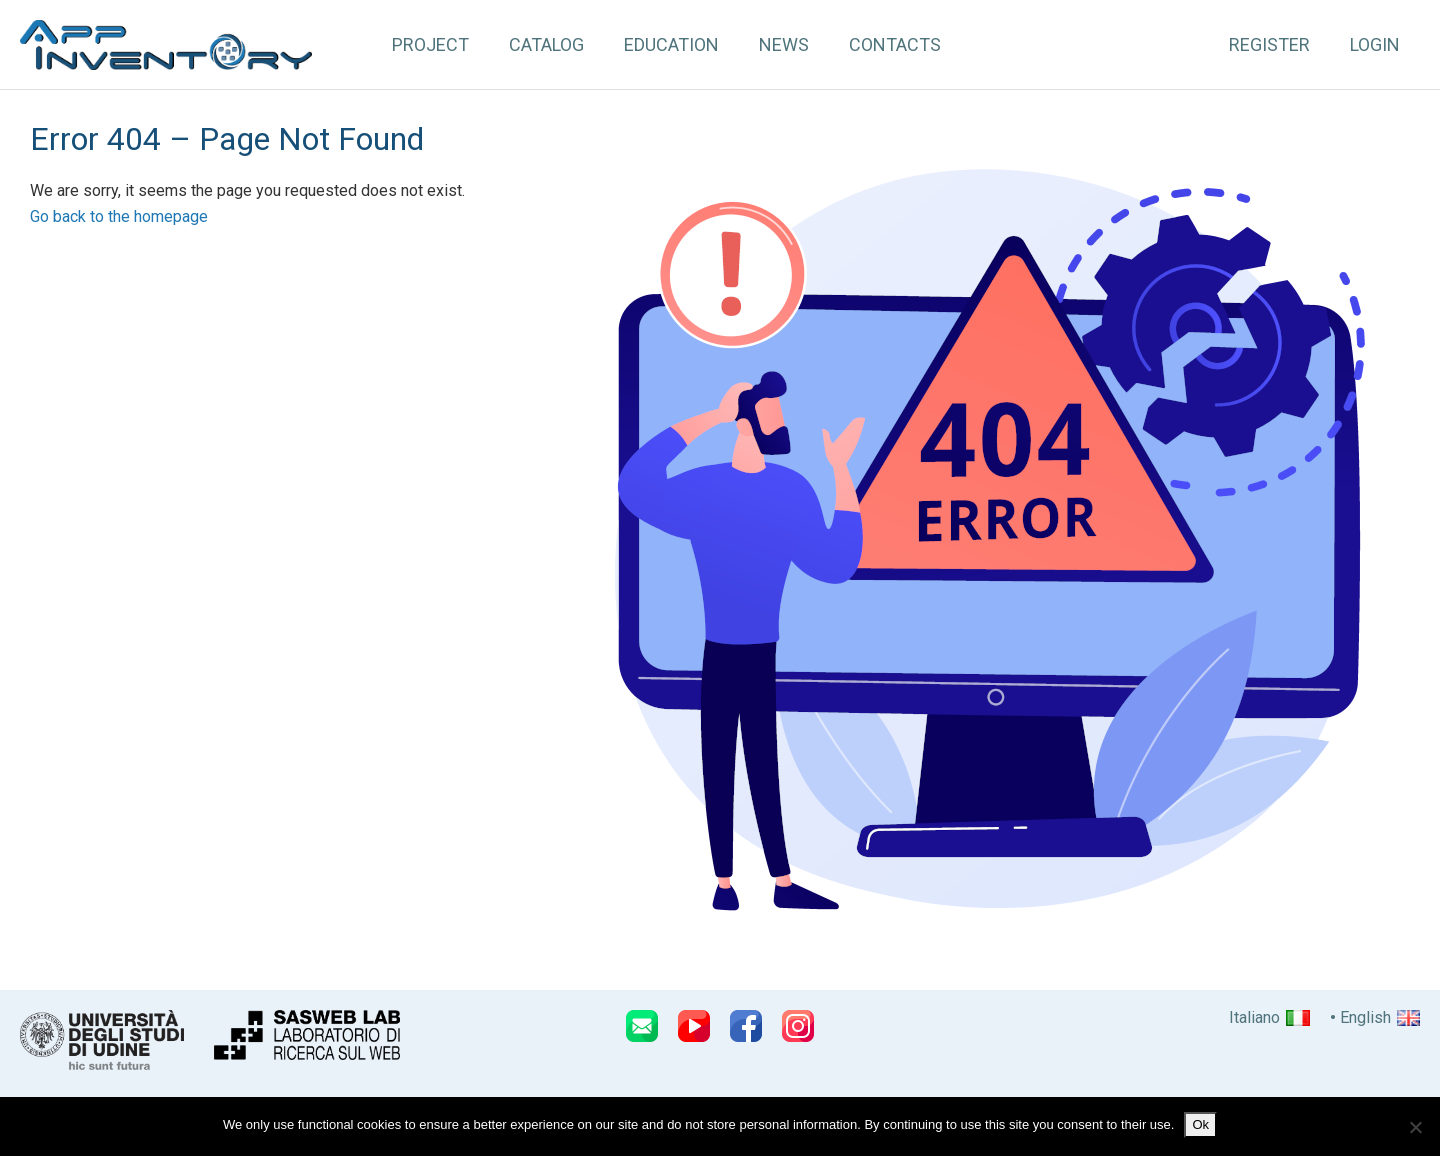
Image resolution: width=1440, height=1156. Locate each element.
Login (1375, 44)
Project (430, 44)
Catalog (546, 44)
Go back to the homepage (119, 216)
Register (1269, 44)
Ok (1200, 1124)
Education (671, 44)
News (784, 44)
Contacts (895, 44)
